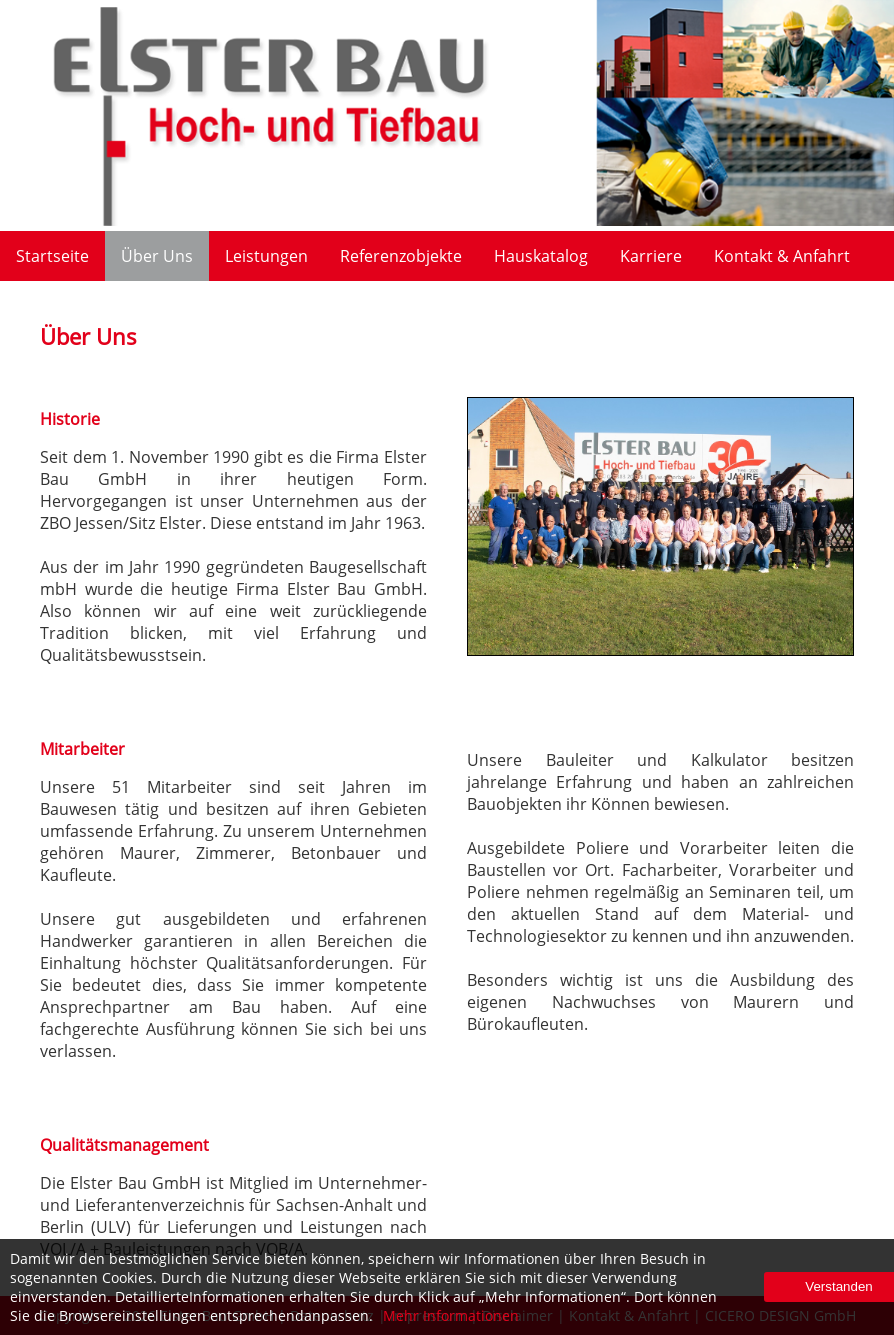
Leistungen (266, 256)
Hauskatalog (541, 256)
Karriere (651, 256)
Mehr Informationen (451, 1315)
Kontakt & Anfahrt (782, 256)
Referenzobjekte (401, 256)
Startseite (52, 256)
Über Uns (157, 256)
